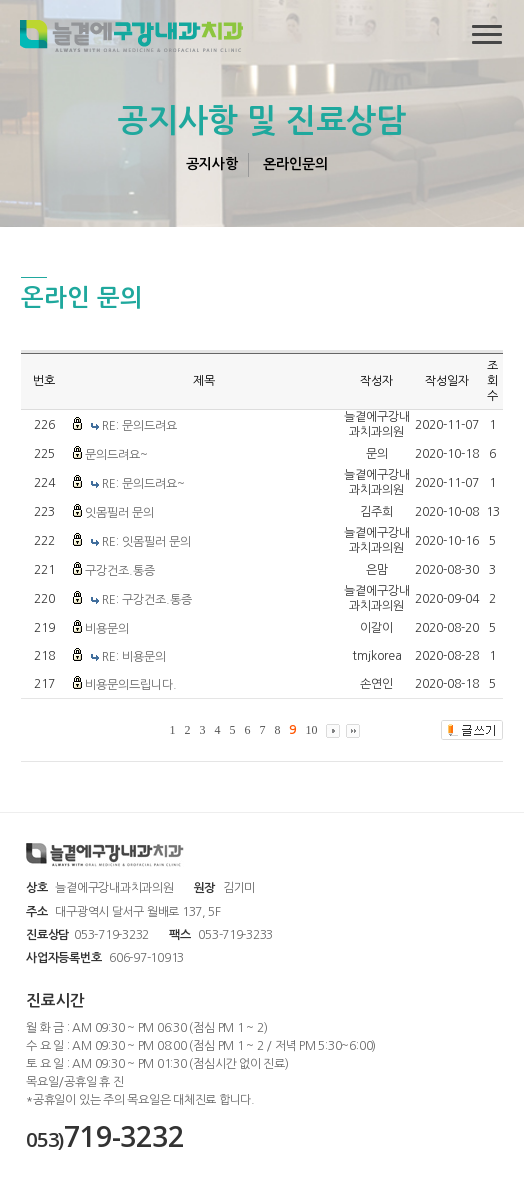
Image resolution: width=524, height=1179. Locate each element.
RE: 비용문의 (134, 657)
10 (311, 730)
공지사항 (212, 164)
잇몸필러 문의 (119, 513)
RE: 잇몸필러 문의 (146, 542)
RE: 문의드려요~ (143, 484)
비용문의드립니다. (131, 685)
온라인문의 (295, 164)
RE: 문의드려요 (139, 426)
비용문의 (107, 629)
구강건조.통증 (120, 571)
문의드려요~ (116, 455)
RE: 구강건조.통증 (147, 600)
